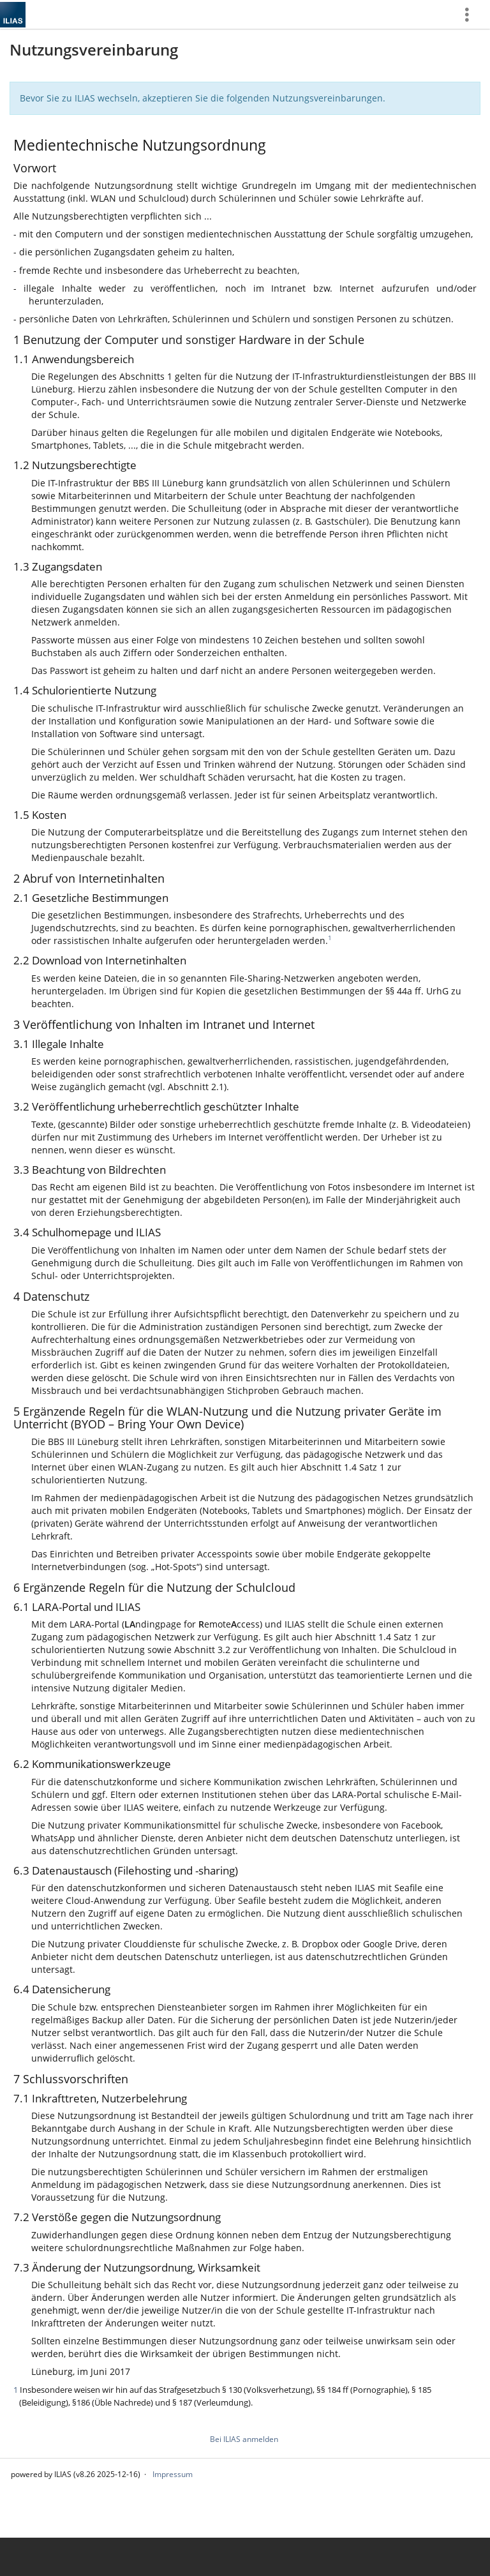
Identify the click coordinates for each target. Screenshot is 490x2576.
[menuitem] (471, 14)
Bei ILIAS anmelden (244, 2439)
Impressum (172, 2474)
